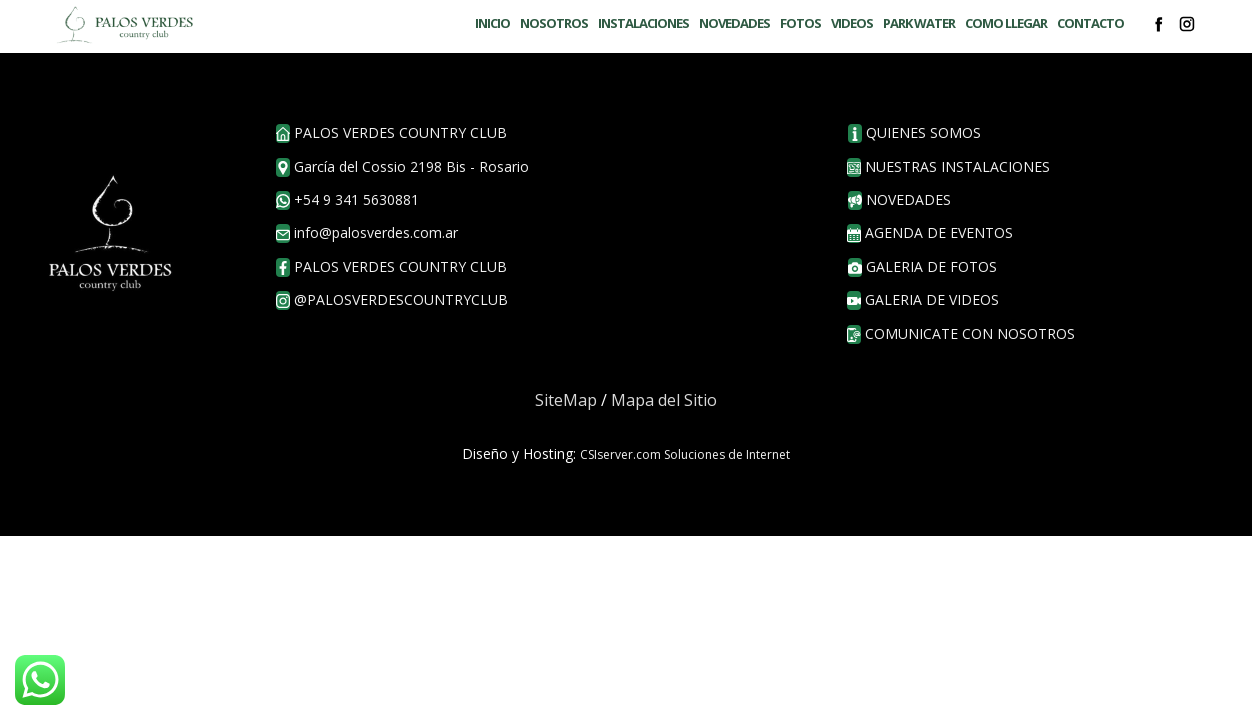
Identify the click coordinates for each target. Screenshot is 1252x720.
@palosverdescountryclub (392, 300)
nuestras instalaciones (948, 167)
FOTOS (800, 23)
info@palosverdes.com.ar (367, 233)
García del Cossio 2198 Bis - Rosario (402, 167)
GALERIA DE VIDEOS (923, 300)
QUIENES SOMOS (914, 133)
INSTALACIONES (643, 23)
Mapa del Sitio (664, 400)
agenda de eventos (930, 233)
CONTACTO (1090, 23)
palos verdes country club (391, 267)
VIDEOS (852, 23)
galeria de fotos (922, 267)
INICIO (492, 23)
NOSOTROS (554, 23)
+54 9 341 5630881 (347, 200)
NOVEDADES (734, 23)
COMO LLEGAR (1006, 23)
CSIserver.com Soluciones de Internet (685, 454)
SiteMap (566, 400)
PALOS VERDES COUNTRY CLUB (391, 133)
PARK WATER (919, 23)
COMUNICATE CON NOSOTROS (961, 334)
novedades (899, 200)
